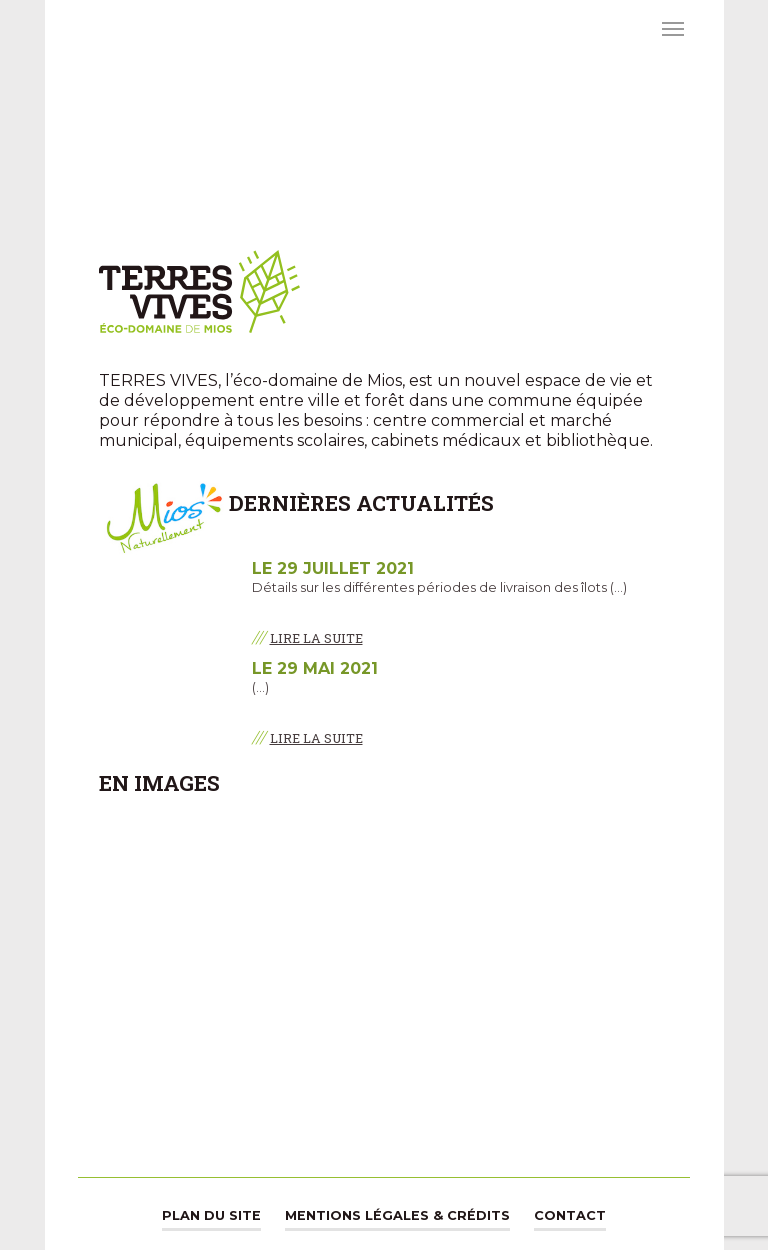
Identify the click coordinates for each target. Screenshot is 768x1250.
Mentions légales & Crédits (397, 1215)
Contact (570, 1215)
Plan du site (211, 1215)
